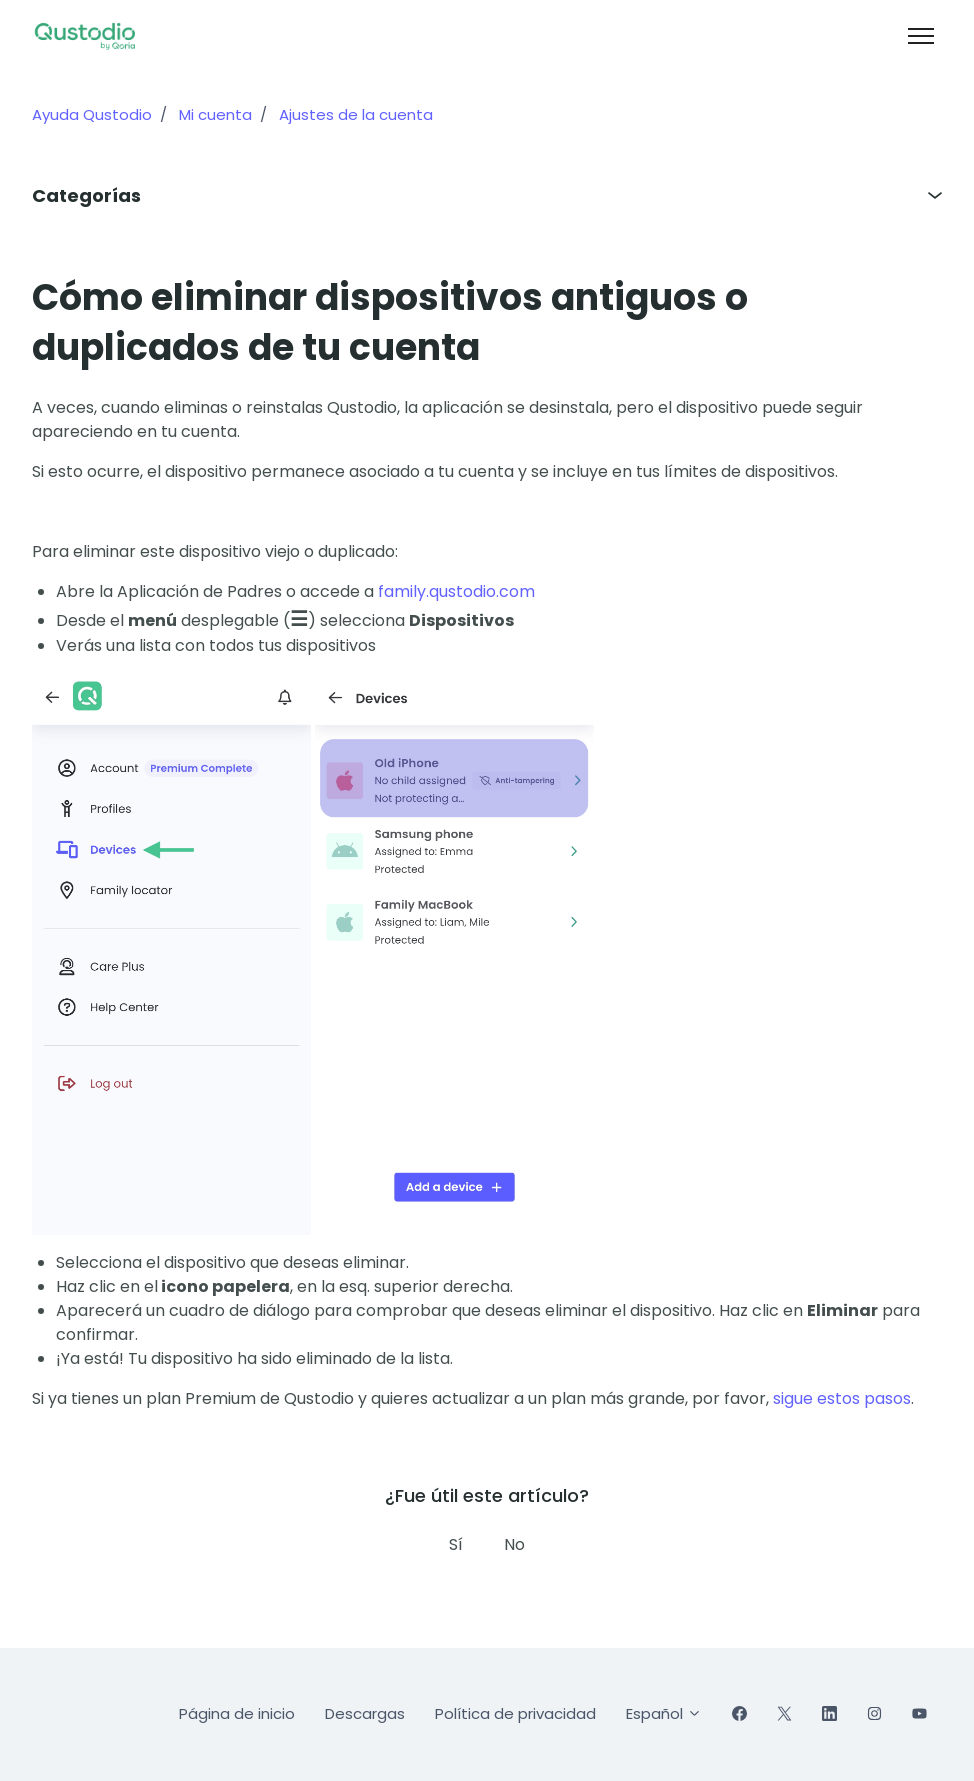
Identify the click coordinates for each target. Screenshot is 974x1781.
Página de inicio (237, 1713)
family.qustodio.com (456, 591)
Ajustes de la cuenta (356, 114)
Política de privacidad (515, 1713)
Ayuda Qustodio (92, 114)
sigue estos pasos (842, 1398)
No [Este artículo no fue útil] (514, 1544)
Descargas (365, 1713)
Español (664, 1713)
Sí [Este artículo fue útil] (456, 1544)
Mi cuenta (215, 114)
